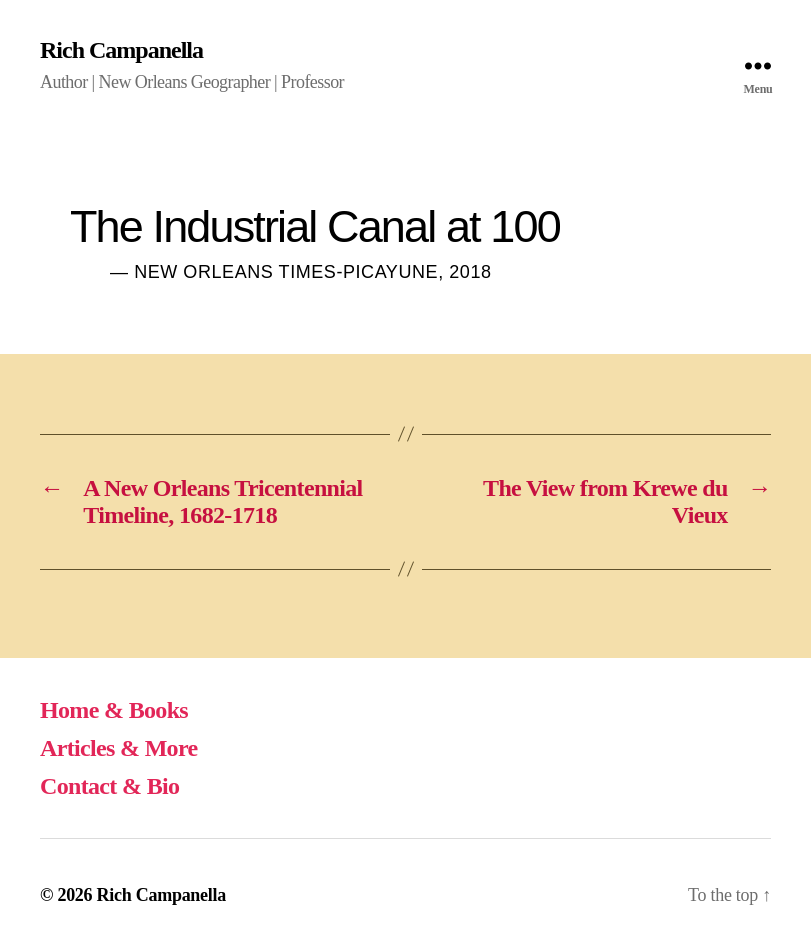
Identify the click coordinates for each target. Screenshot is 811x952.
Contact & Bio (109, 786)
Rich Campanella (121, 50)
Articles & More (119, 748)
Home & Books (114, 710)
